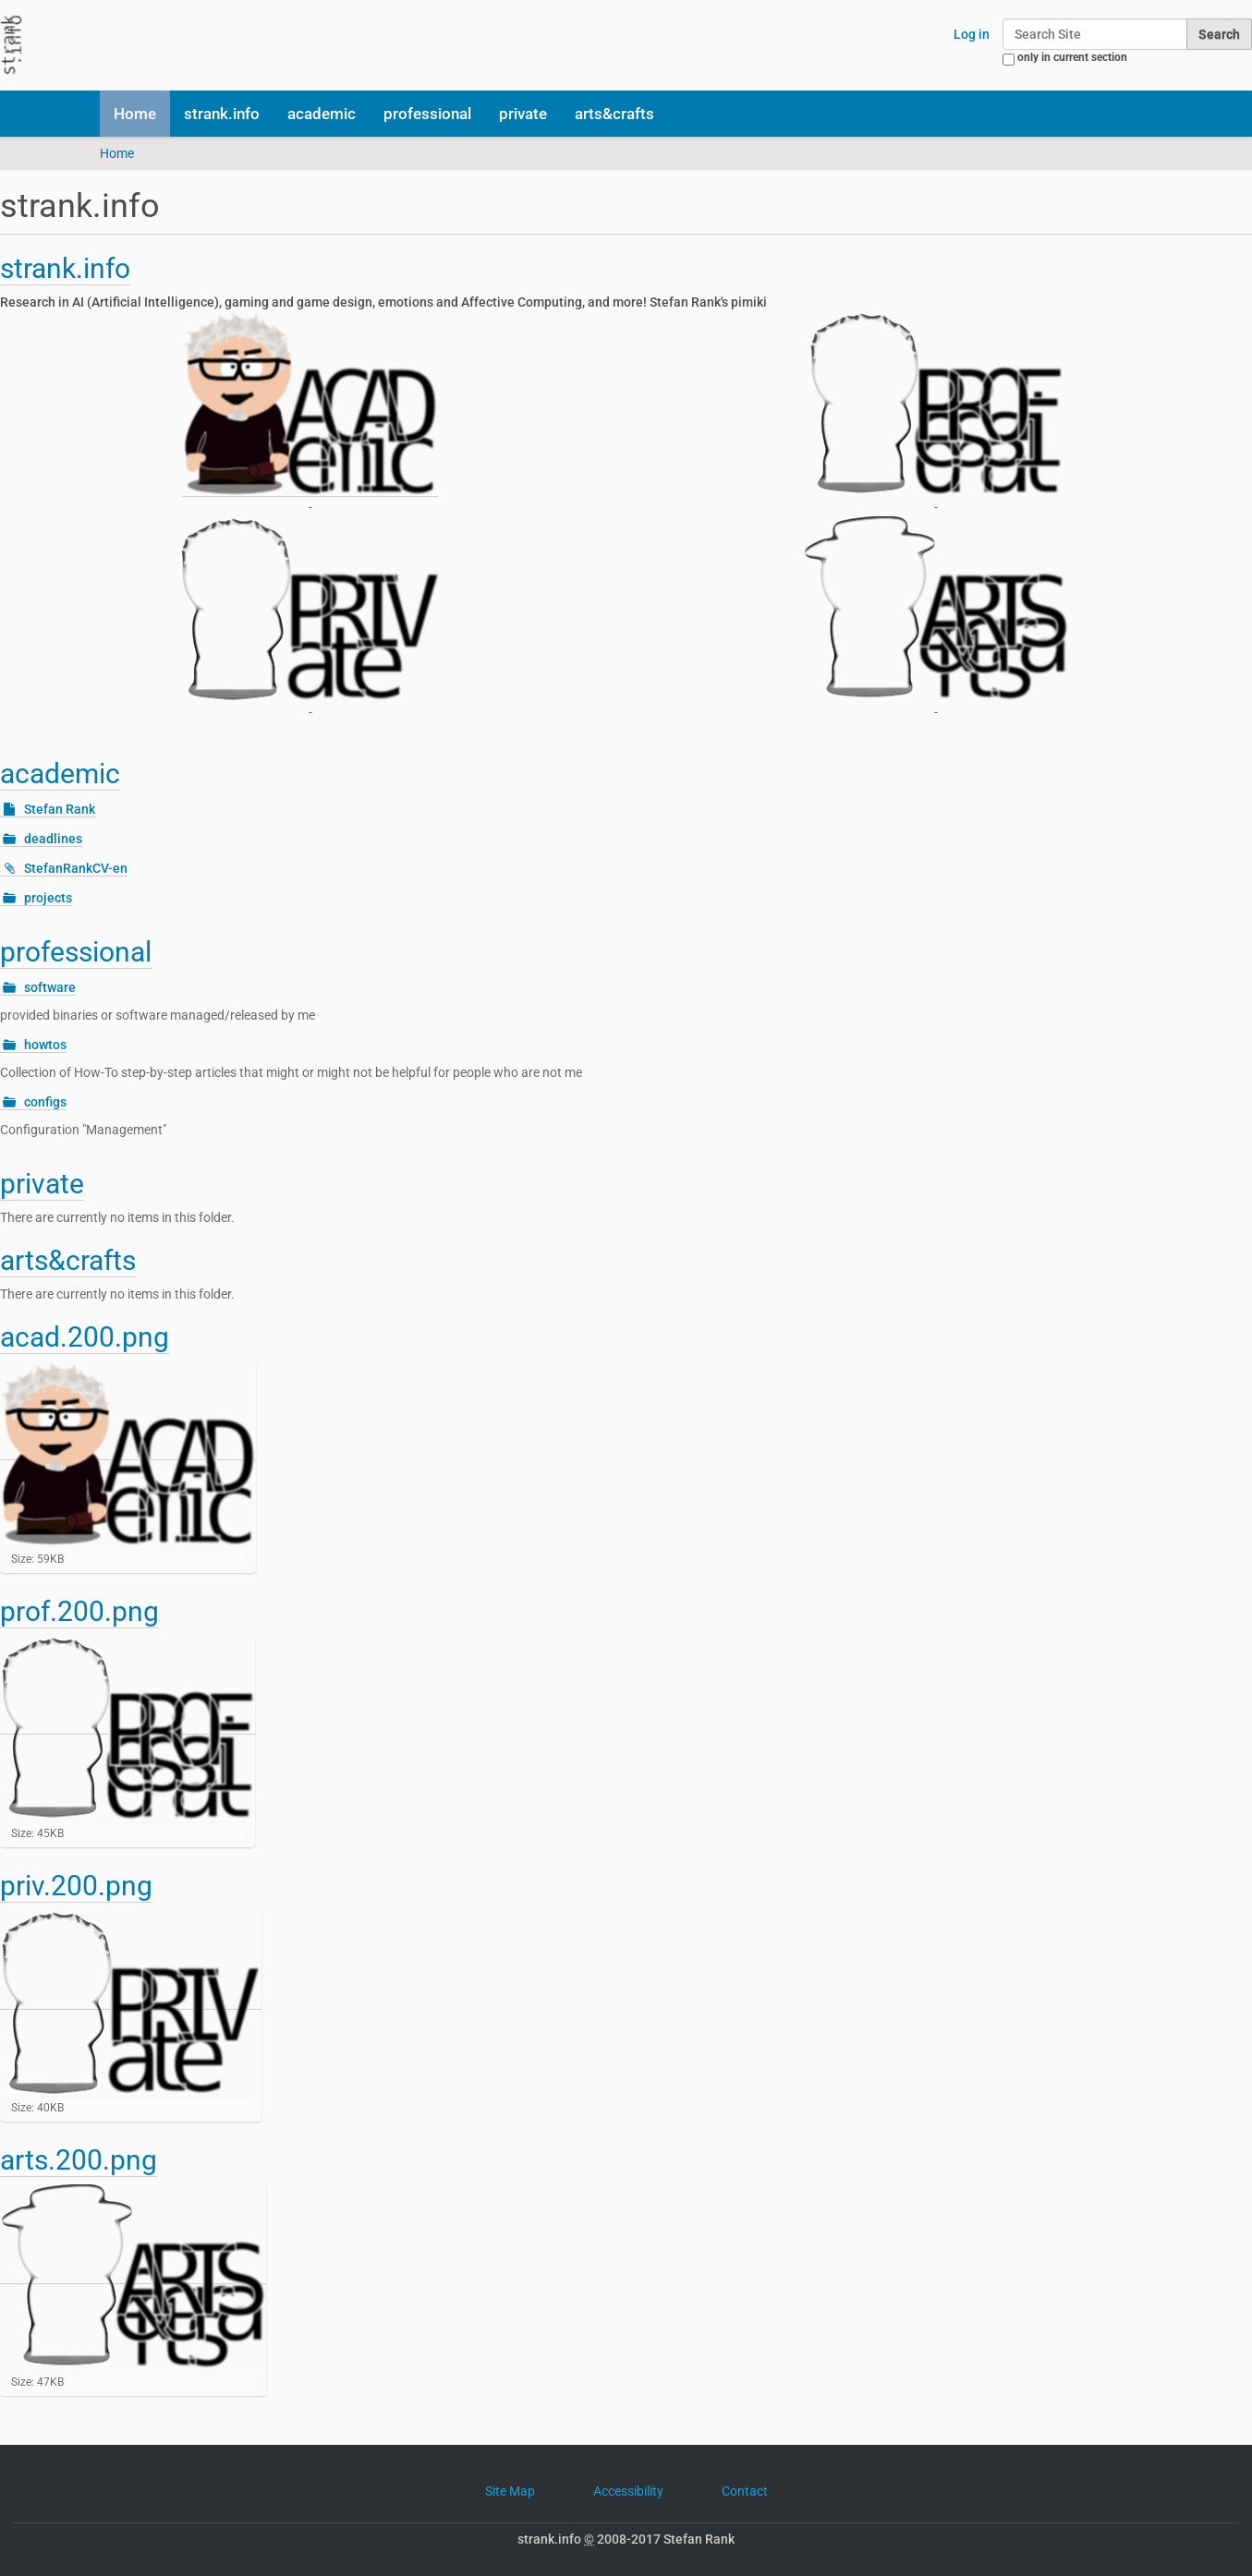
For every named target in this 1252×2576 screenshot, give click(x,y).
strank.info (222, 113)
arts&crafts (614, 113)
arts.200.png (78, 2160)
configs (45, 1101)
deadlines (53, 838)
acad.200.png (84, 1337)
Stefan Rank (59, 809)
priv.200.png (76, 1885)
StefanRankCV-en (76, 868)
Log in (972, 34)
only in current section (1072, 57)
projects (48, 897)
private (523, 113)
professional (427, 113)
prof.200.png (79, 1611)
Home (135, 113)
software (50, 987)
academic (321, 113)
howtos (45, 1044)
